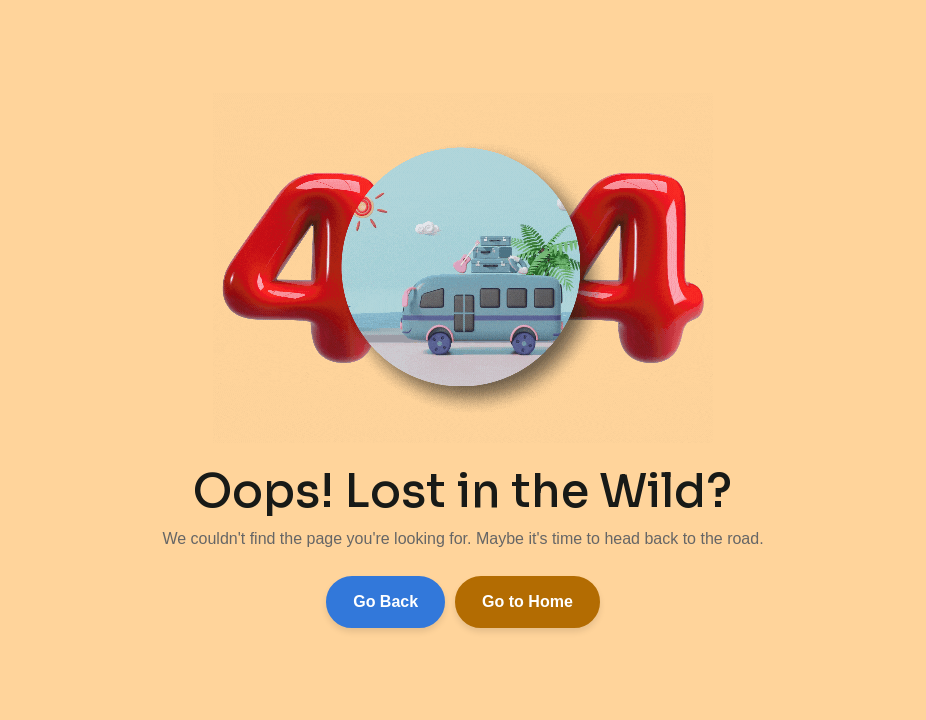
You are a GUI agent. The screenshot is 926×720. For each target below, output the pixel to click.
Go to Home (527, 601)
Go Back (385, 601)
